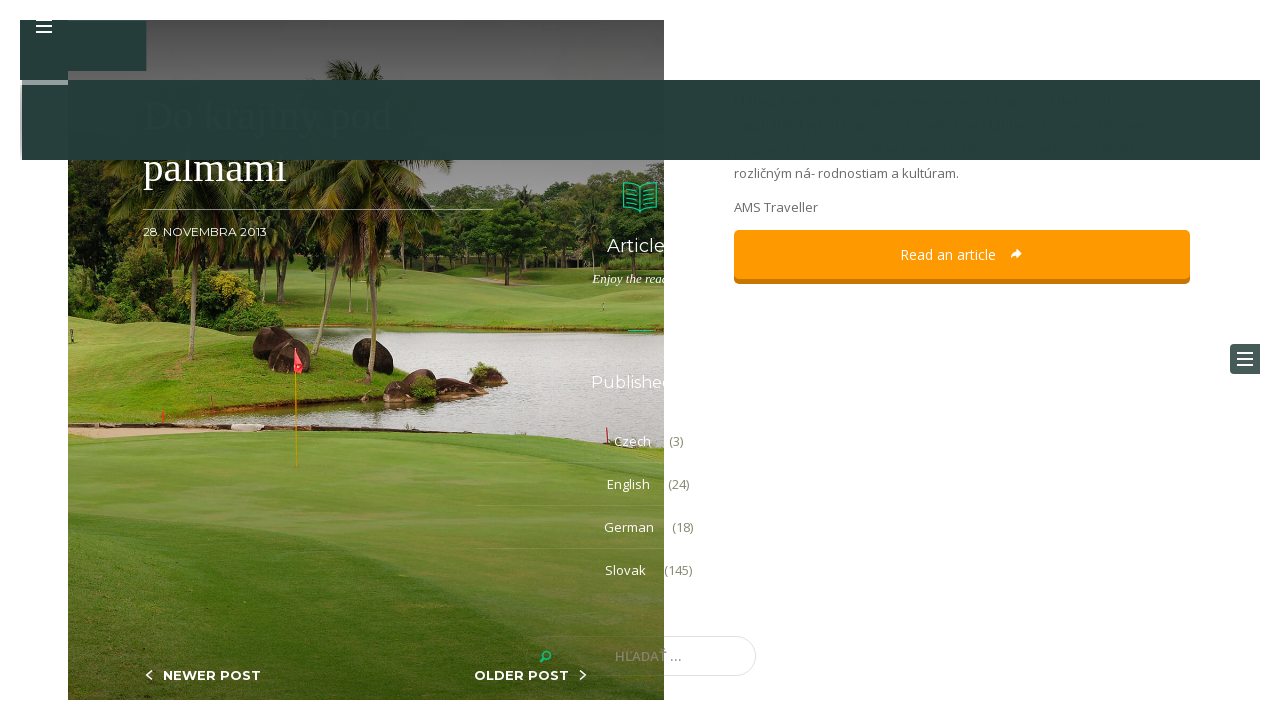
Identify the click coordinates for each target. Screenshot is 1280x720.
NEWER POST (212, 675)
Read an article (962, 254)
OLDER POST (521, 675)
